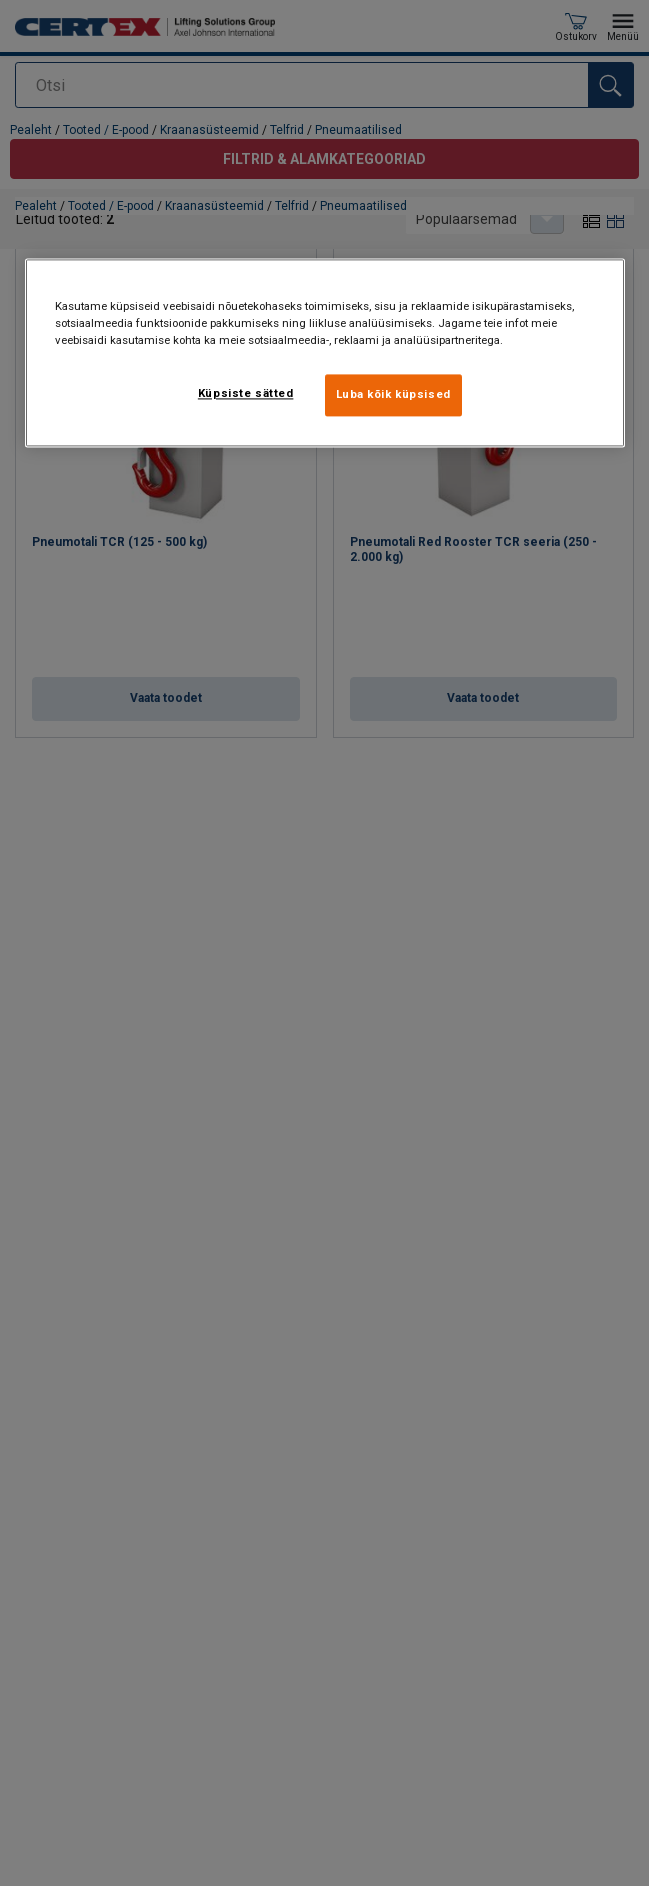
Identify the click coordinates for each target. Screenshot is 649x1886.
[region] (325, 352)
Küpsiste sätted (246, 393)
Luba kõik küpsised (393, 394)
